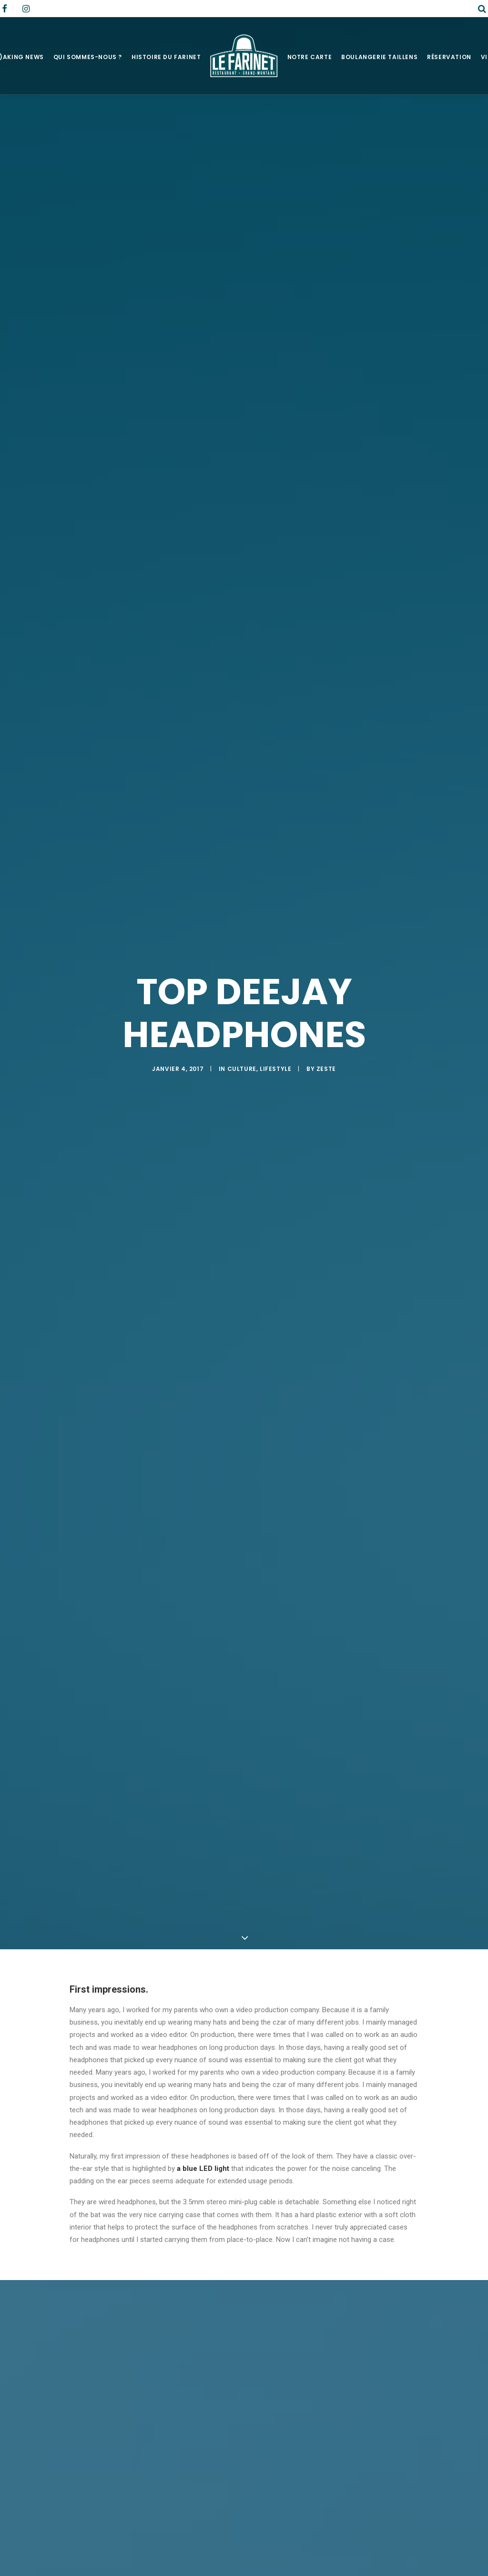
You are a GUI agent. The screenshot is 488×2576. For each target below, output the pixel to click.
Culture (241, 1069)
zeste (326, 1069)
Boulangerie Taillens (379, 57)
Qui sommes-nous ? (87, 57)
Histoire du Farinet (166, 57)
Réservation (449, 57)
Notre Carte (309, 57)
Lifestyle (275, 1069)
